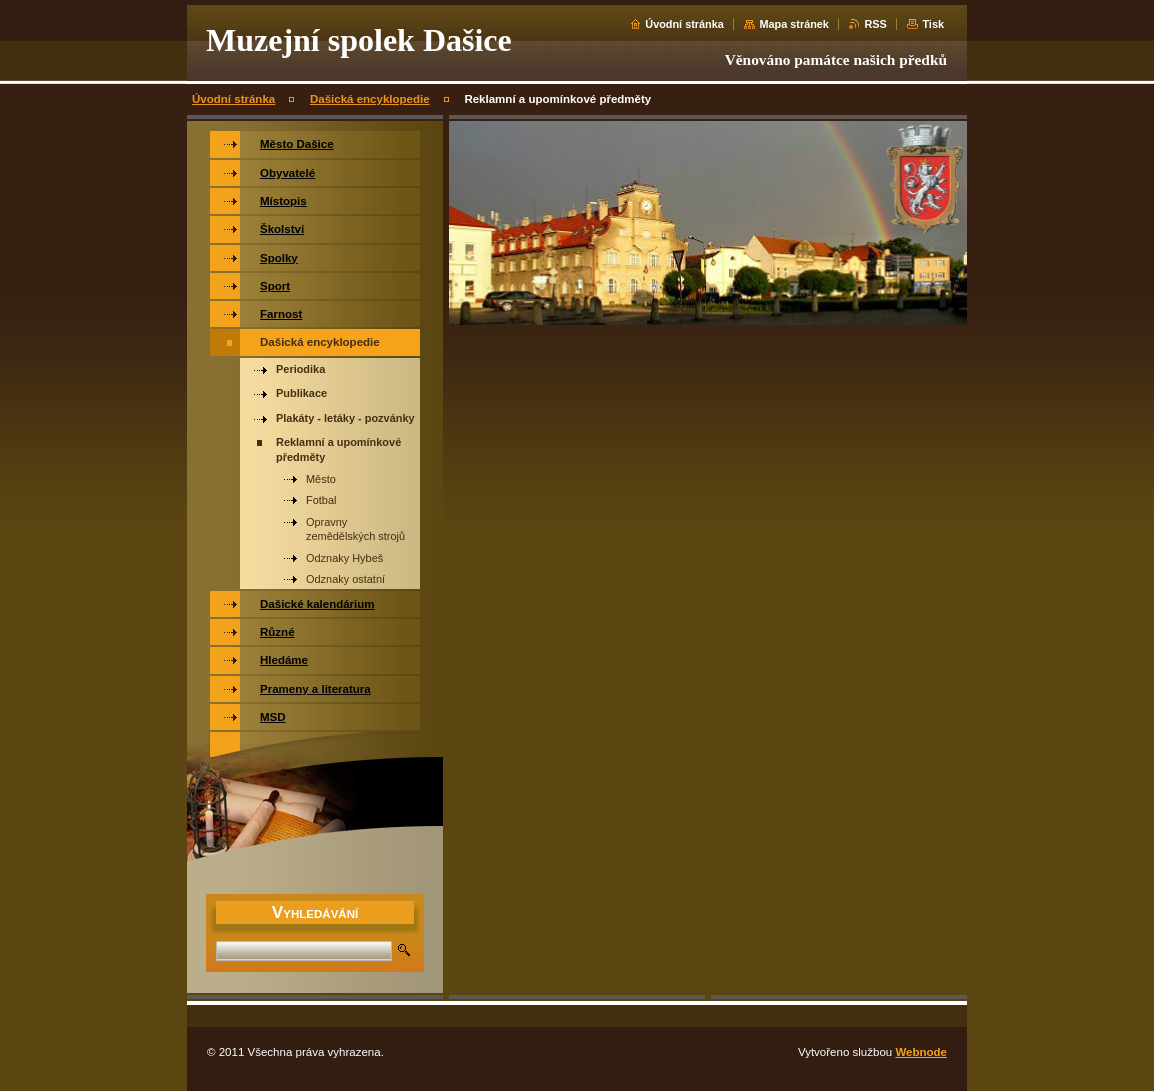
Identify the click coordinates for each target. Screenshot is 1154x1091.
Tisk (933, 24)
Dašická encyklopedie (370, 99)
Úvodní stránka (684, 24)
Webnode (921, 1052)
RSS (875, 24)
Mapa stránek (794, 24)
